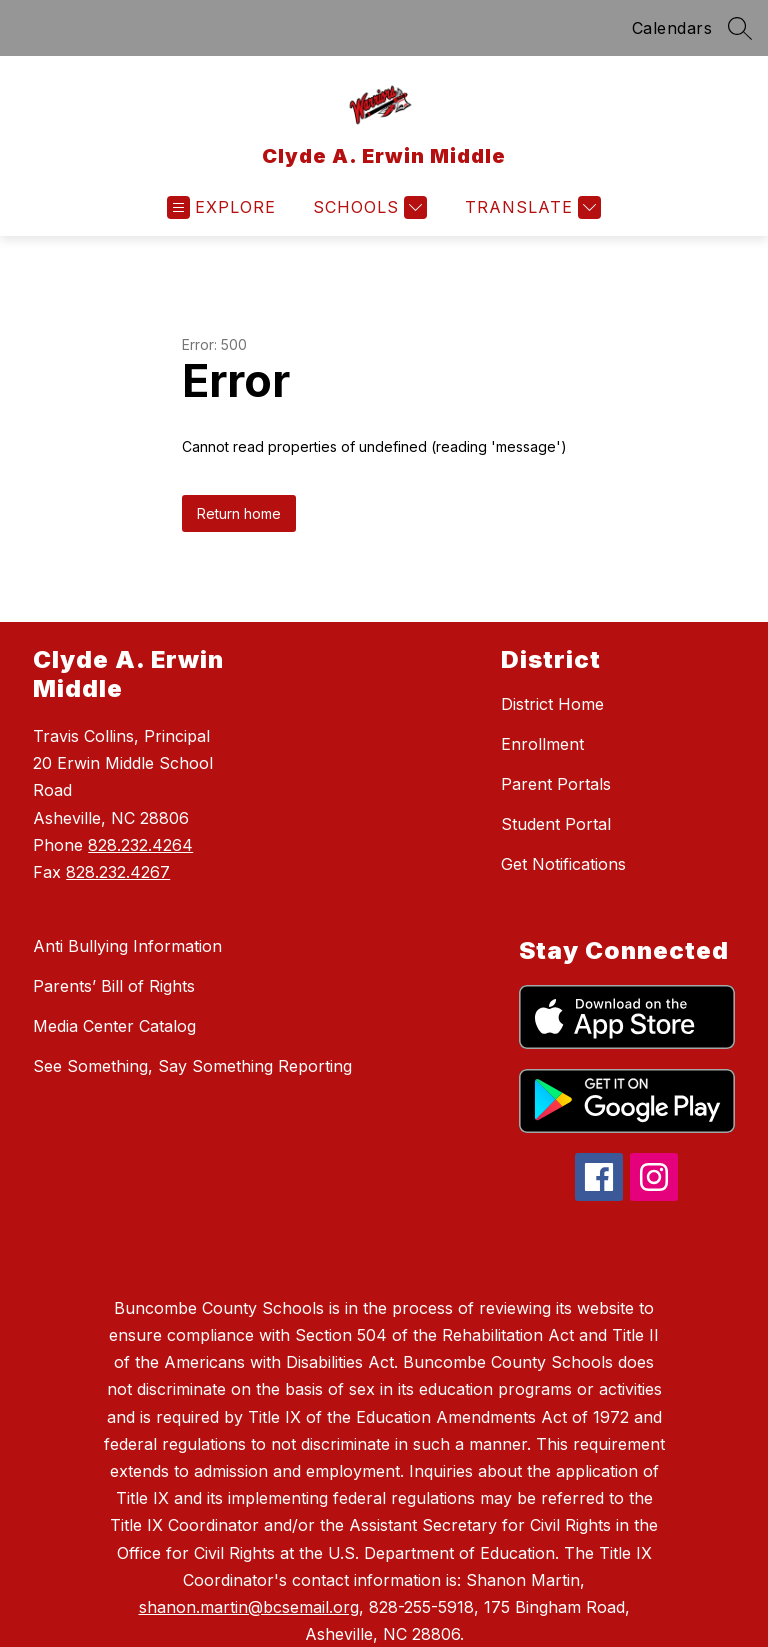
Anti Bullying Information (127, 946)
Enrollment (542, 744)
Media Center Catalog (114, 1026)
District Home (552, 704)
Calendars (672, 28)
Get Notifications (563, 864)
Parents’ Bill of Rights (114, 986)
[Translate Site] (530, 207)
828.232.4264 (140, 845)
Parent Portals (556, 784)
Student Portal (556, 824)
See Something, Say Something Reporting (192, 1066)
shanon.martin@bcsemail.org (249, 1607)
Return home (239, 513)
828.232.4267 (118, 872)
